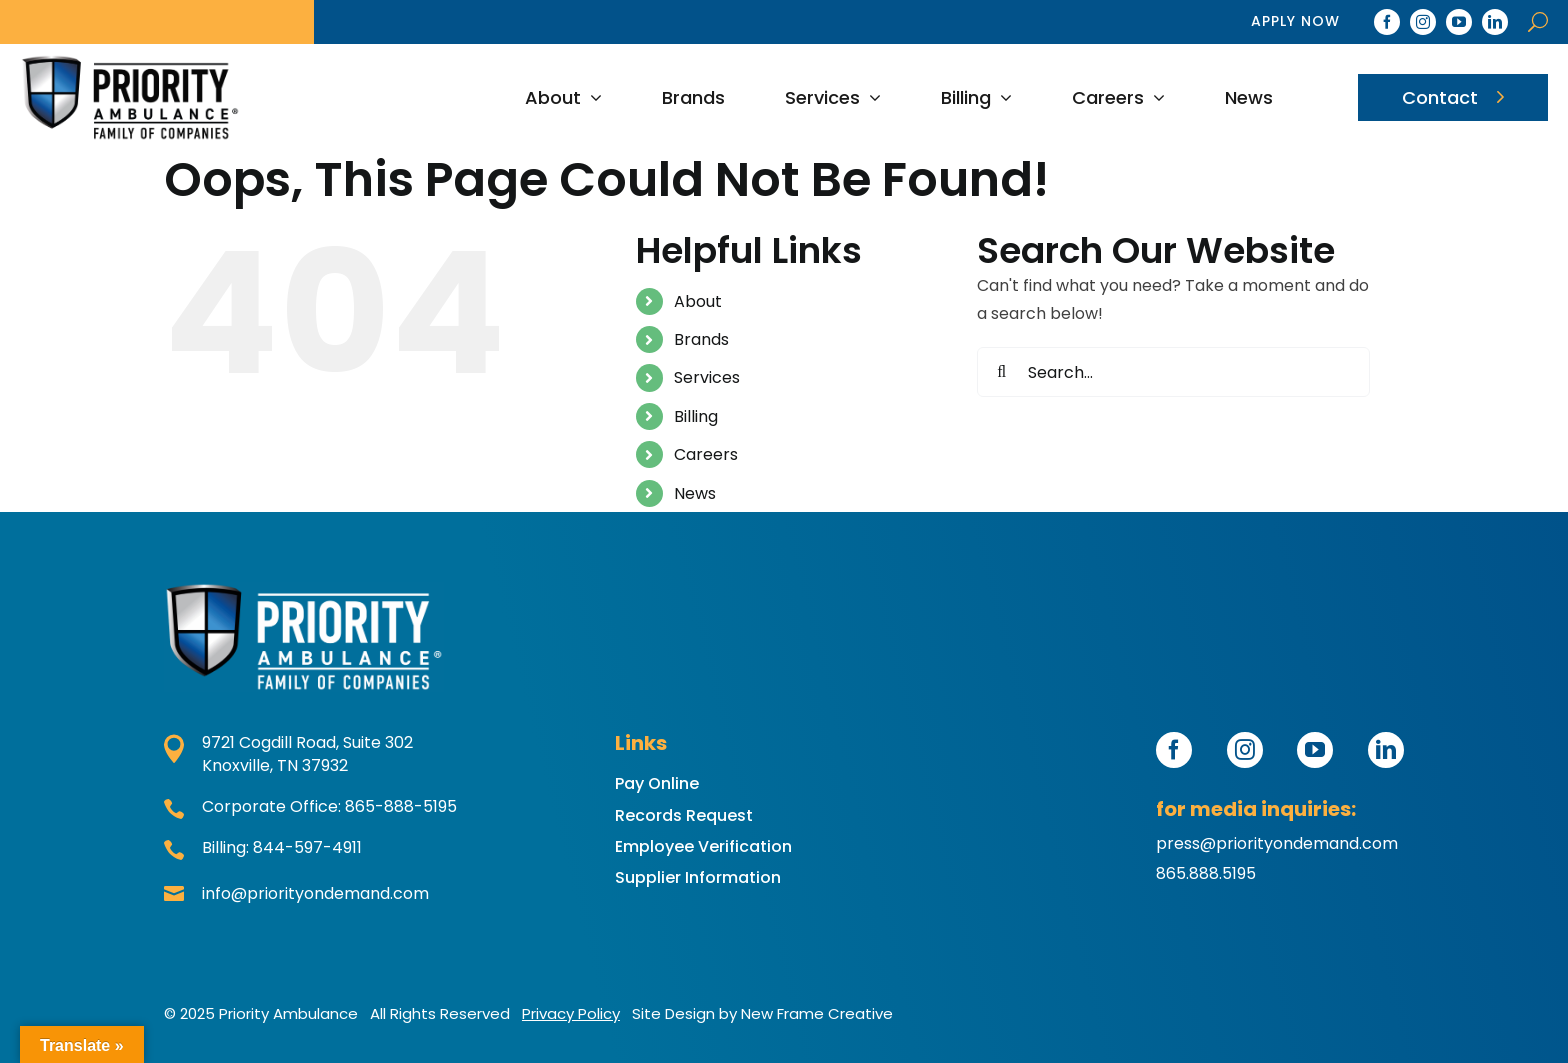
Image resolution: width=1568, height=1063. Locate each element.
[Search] (1002, 372)
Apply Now (1295, 21)
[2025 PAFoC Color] (130, 97)
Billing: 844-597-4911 (263, 848)
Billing (696, 416)
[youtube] (1459, 22)
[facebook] (1387, 22)
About (698, 301)
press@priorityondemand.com (1277, 843)
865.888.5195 (1206, 873)
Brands (701, 339)
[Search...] (1173, 372)
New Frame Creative (817, 1013)
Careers (706, 454)
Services (707, 377)
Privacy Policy (571, 1013)
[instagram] (1423, 22)
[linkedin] (1495, 22)
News (695, 493)
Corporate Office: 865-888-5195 (310, 807)
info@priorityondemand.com (296, 894)
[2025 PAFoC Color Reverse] (304, 637)
